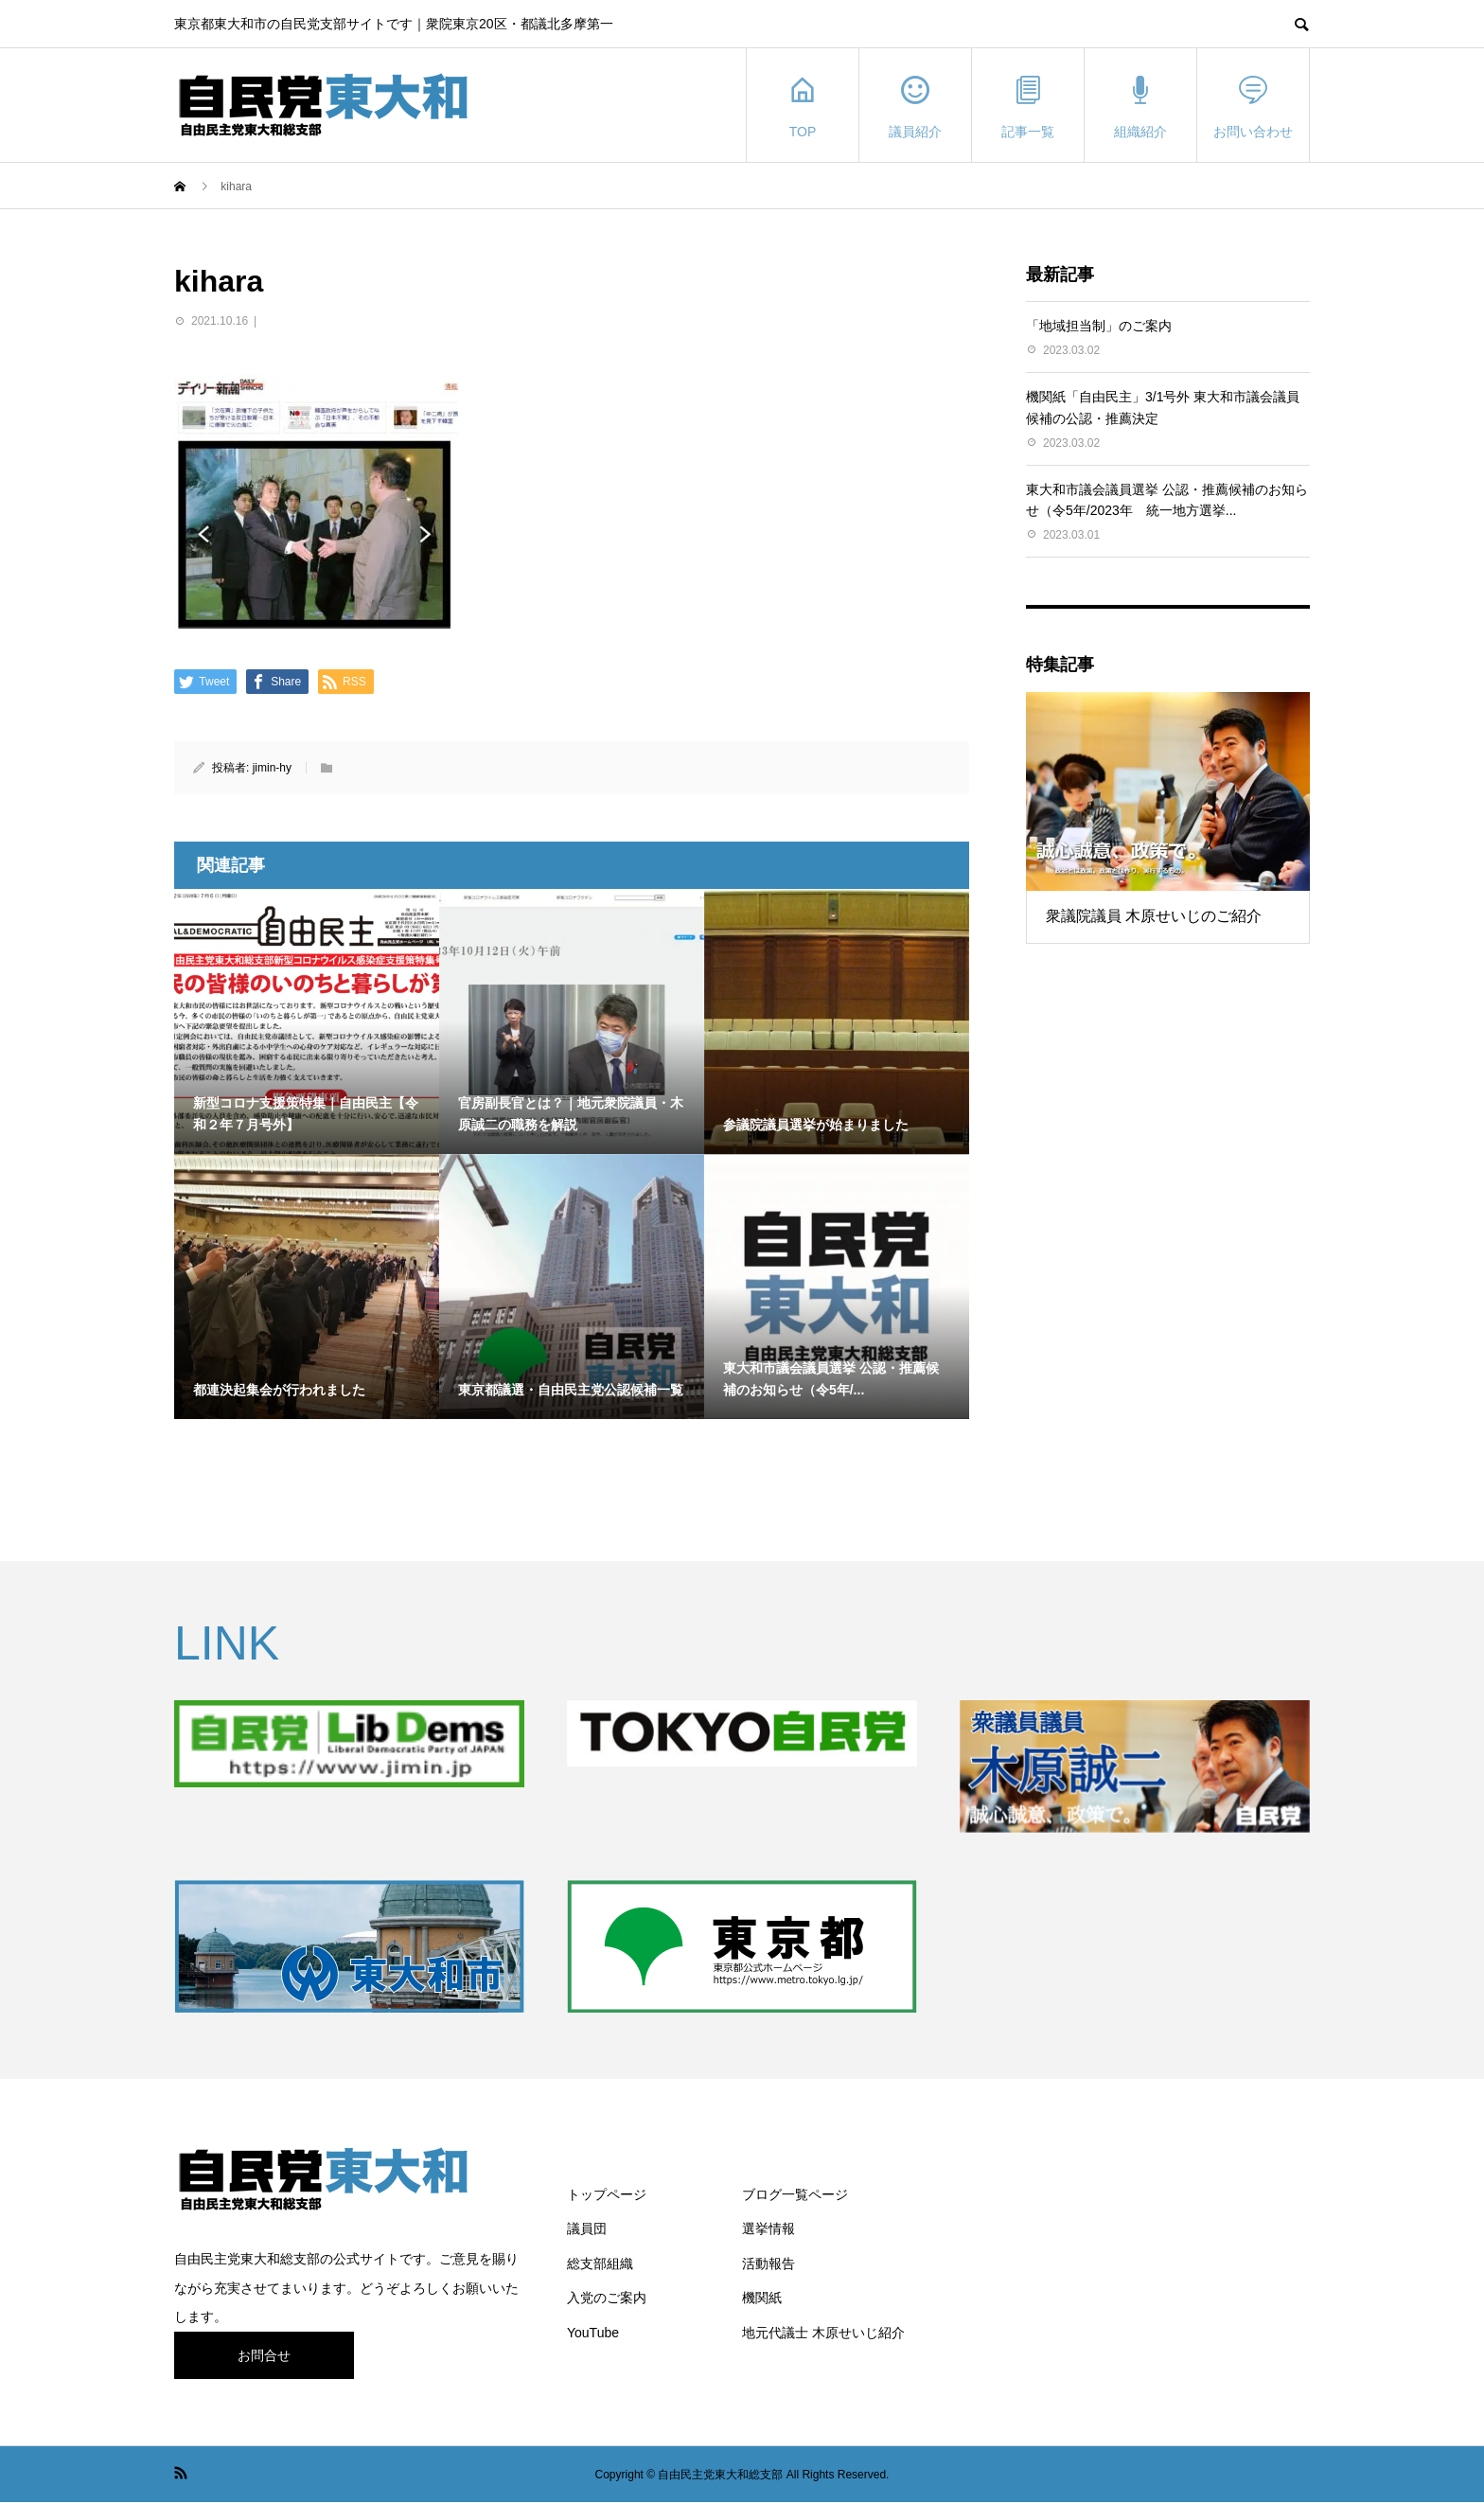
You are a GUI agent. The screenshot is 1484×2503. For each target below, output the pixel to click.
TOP (803, 105)
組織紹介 (1140, 105)
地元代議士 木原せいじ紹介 (823, 2332)
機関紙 (762, 2297)
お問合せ (264, 2355)
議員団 (587, 2228)
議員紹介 (915, 105)
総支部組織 (600, 2263)
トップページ (606, 2194)
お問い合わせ (1253, 105)
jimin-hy (272, 767)
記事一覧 (1027, 105)
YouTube (593, 2332)
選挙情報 (768, 2228)
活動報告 (768, 2263)
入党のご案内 (606, 2297)
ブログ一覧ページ (795, 2194)
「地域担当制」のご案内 (1099, 325)
